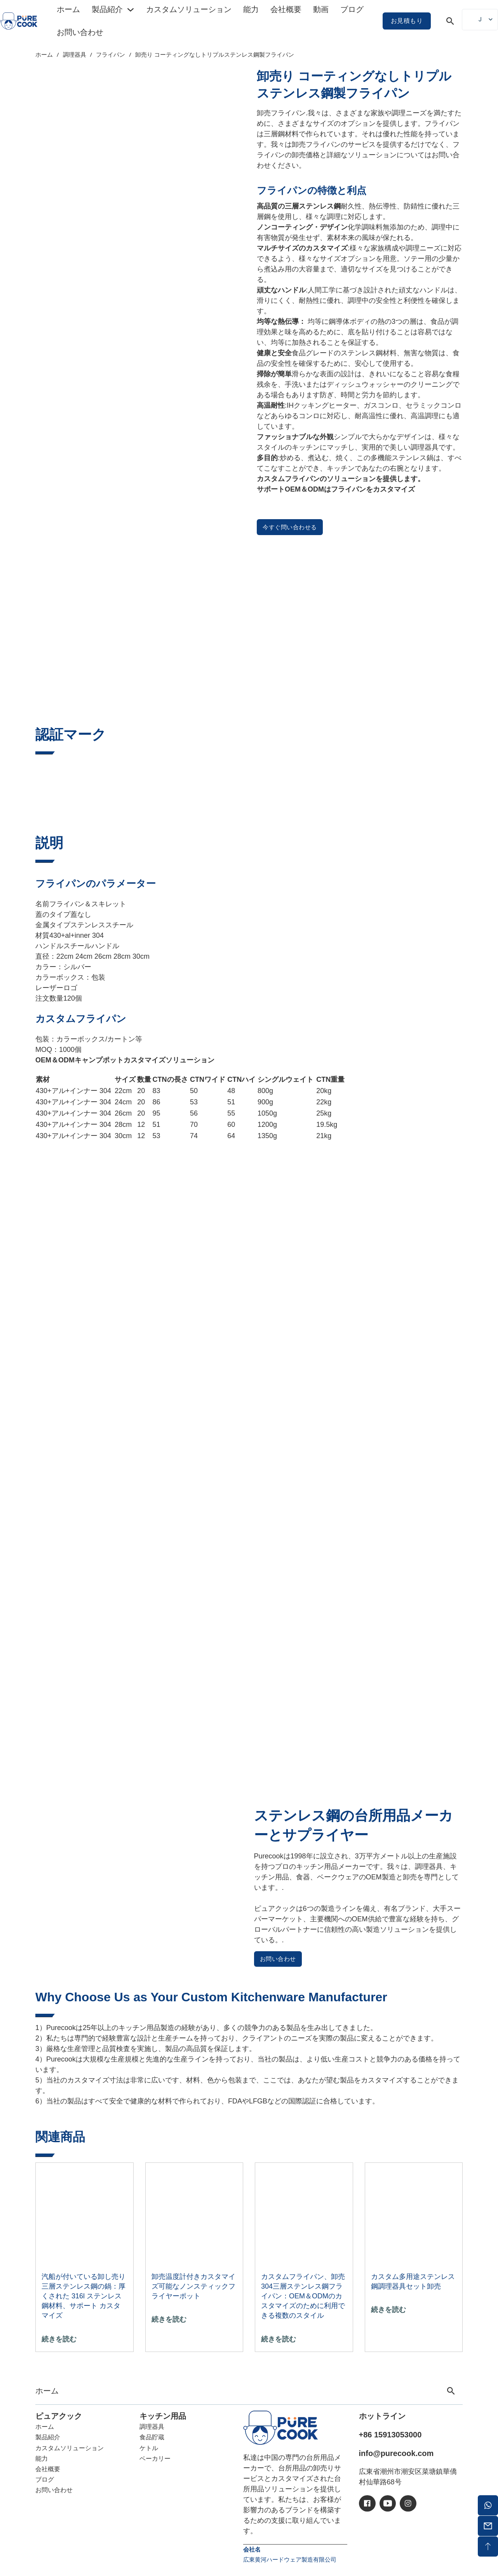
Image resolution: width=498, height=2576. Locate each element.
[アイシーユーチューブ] (388, 2503)
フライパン (110, 54)
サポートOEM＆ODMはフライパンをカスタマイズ (336, 489)
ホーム (68, 9)
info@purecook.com (396, 2453)
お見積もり (407, 20)
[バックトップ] (488, 2546)
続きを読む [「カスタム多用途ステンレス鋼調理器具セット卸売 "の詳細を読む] (388, 2310)
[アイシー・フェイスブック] (367, 2503)
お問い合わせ (80, 32)
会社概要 (285, 9)
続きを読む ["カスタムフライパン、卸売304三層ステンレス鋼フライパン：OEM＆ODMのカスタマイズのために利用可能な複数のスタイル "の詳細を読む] (278, 2339)
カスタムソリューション (189, 9)
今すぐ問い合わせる (290, 527)
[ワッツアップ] (488, 2505)
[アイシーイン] (408, 2503)
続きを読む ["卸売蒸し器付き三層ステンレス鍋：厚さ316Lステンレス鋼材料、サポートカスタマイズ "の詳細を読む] (59, 2339)
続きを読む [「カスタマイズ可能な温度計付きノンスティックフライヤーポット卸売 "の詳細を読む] (168, 2319)
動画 (321, 9)
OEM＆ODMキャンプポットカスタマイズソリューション (124, 1060)
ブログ (352, 9)
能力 (251, 9)
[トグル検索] (450, 21)
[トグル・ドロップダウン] (130, 10)
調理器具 (74, 54)
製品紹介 (107, 9)
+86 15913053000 (390, 2434)
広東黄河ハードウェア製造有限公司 (289, 2559)
